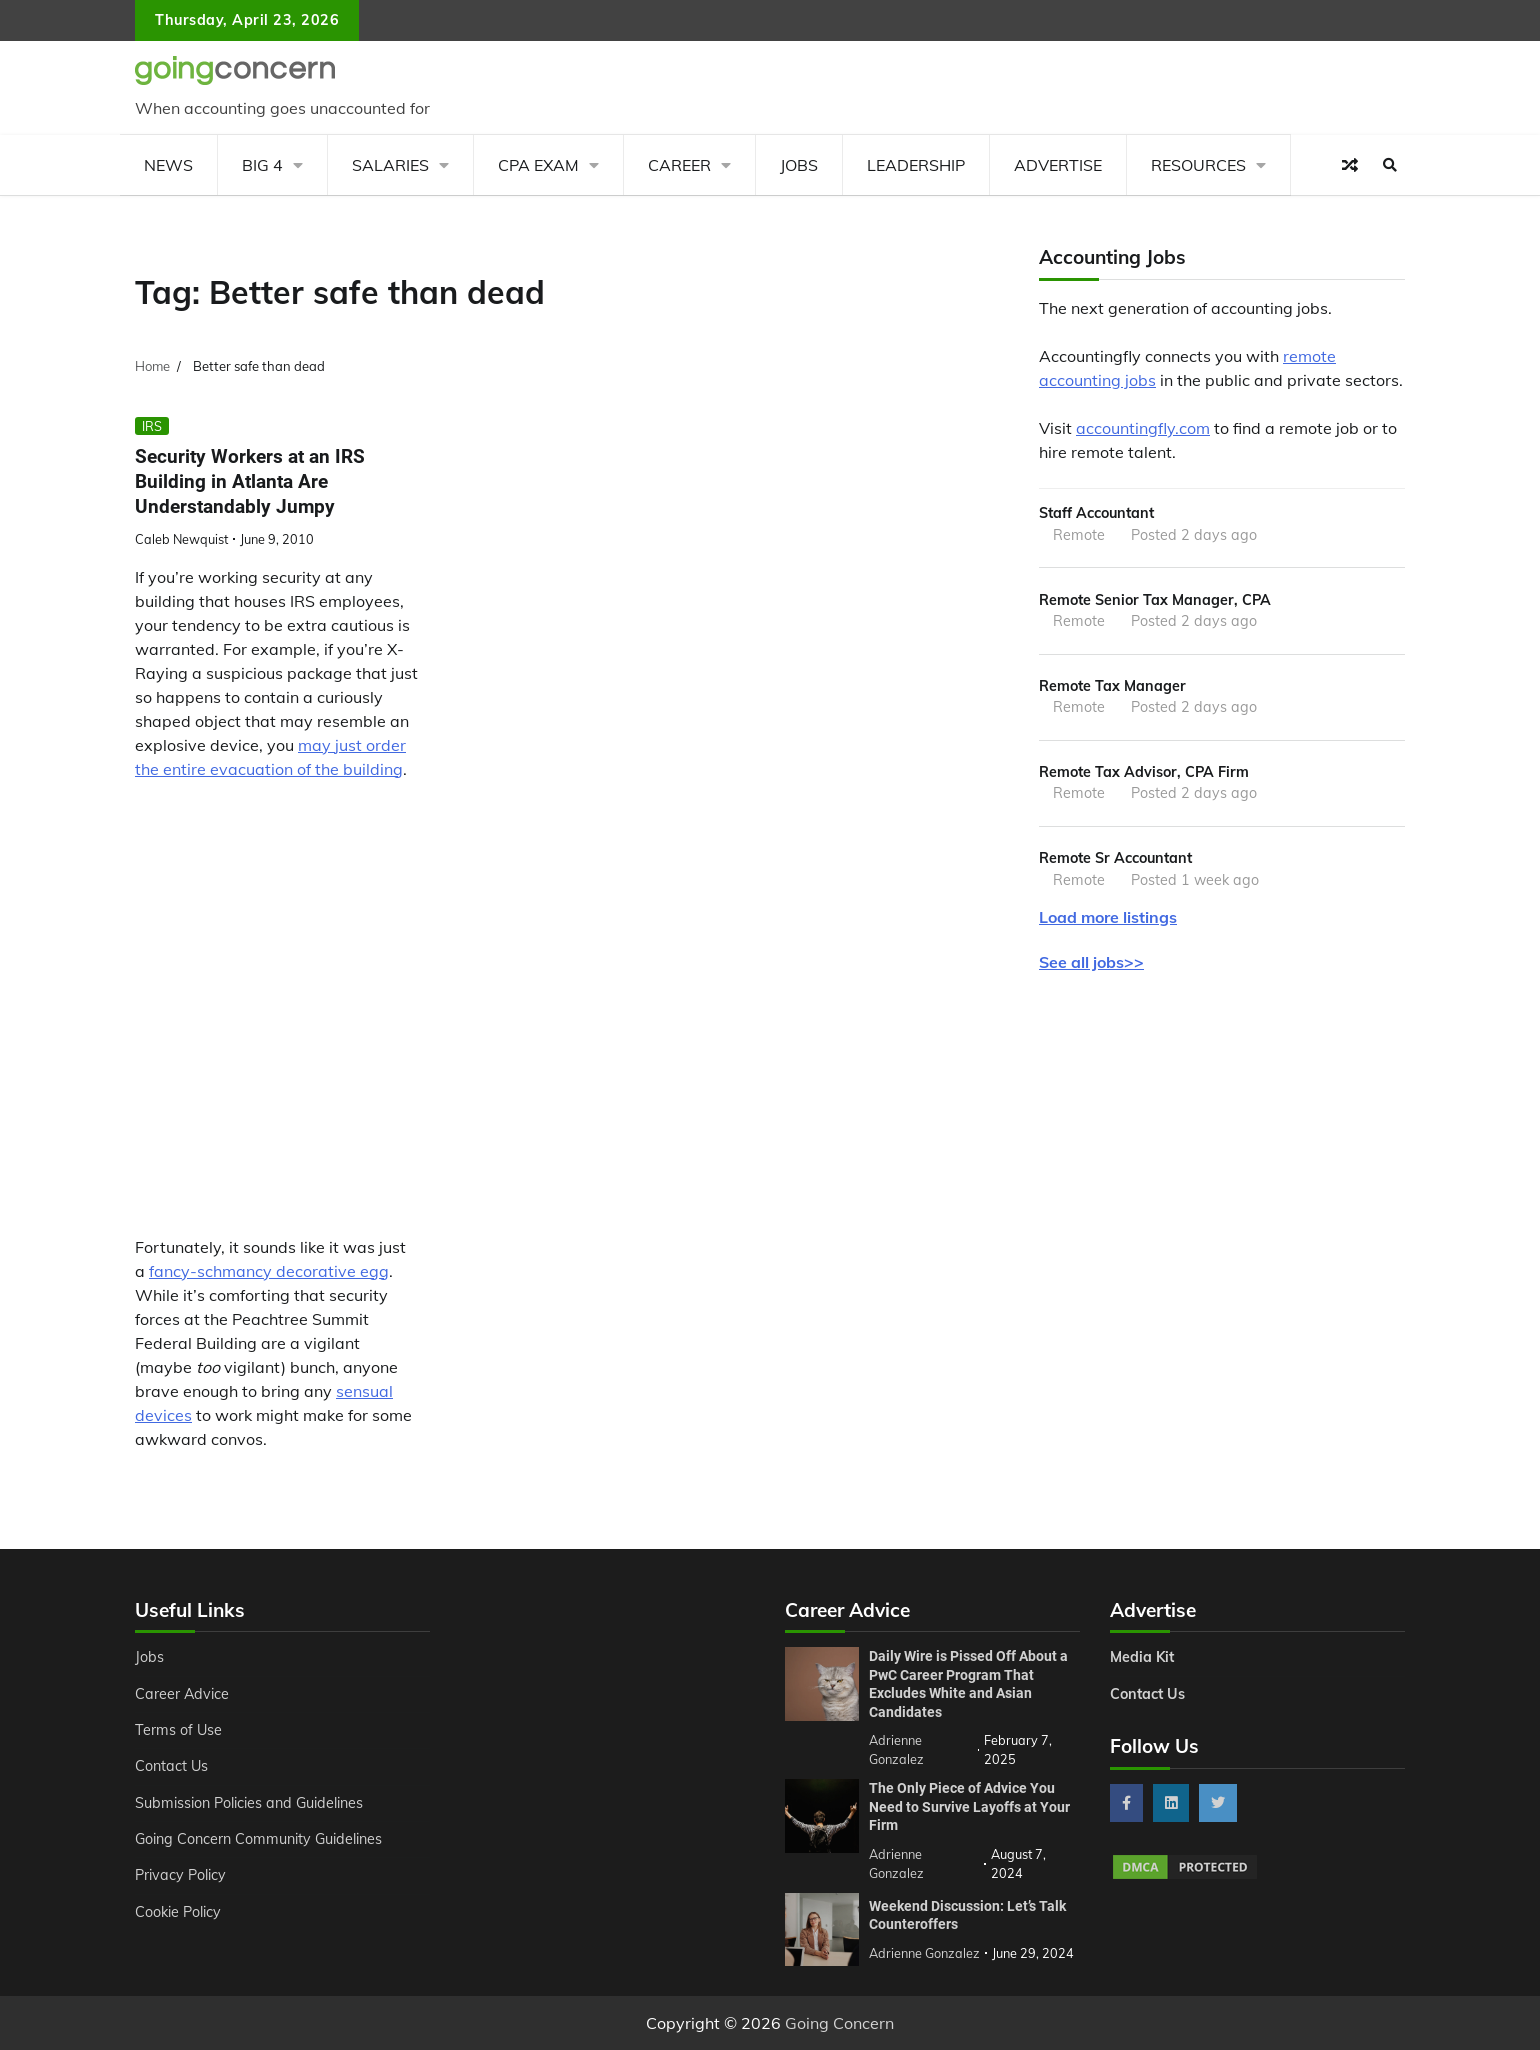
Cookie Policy (178, 1912)
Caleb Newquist (181, 539)
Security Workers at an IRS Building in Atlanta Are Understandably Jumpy (250, 481)
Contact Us (171, 1766)
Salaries (390, 165)
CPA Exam (538, 165)
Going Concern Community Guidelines (258, 1839)
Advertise (1058, 165)
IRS (152, 426)
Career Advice (182, 1694)
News (168, 165)
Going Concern (839, 2023)
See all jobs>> (1091, 962)
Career (679, 165)
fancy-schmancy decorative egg (269, 1271)
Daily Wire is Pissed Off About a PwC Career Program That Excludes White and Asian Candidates (968, 1684)
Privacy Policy (180, 1875)
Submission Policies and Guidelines (249, 1803)
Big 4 (262, 165)
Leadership (916, 165)
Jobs (799, 165)
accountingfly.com (1143, 428)
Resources (1198, 165)
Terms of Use (178, 1730)
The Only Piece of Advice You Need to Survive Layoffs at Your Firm (969, 1806)
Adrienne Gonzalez (924, 1953)
